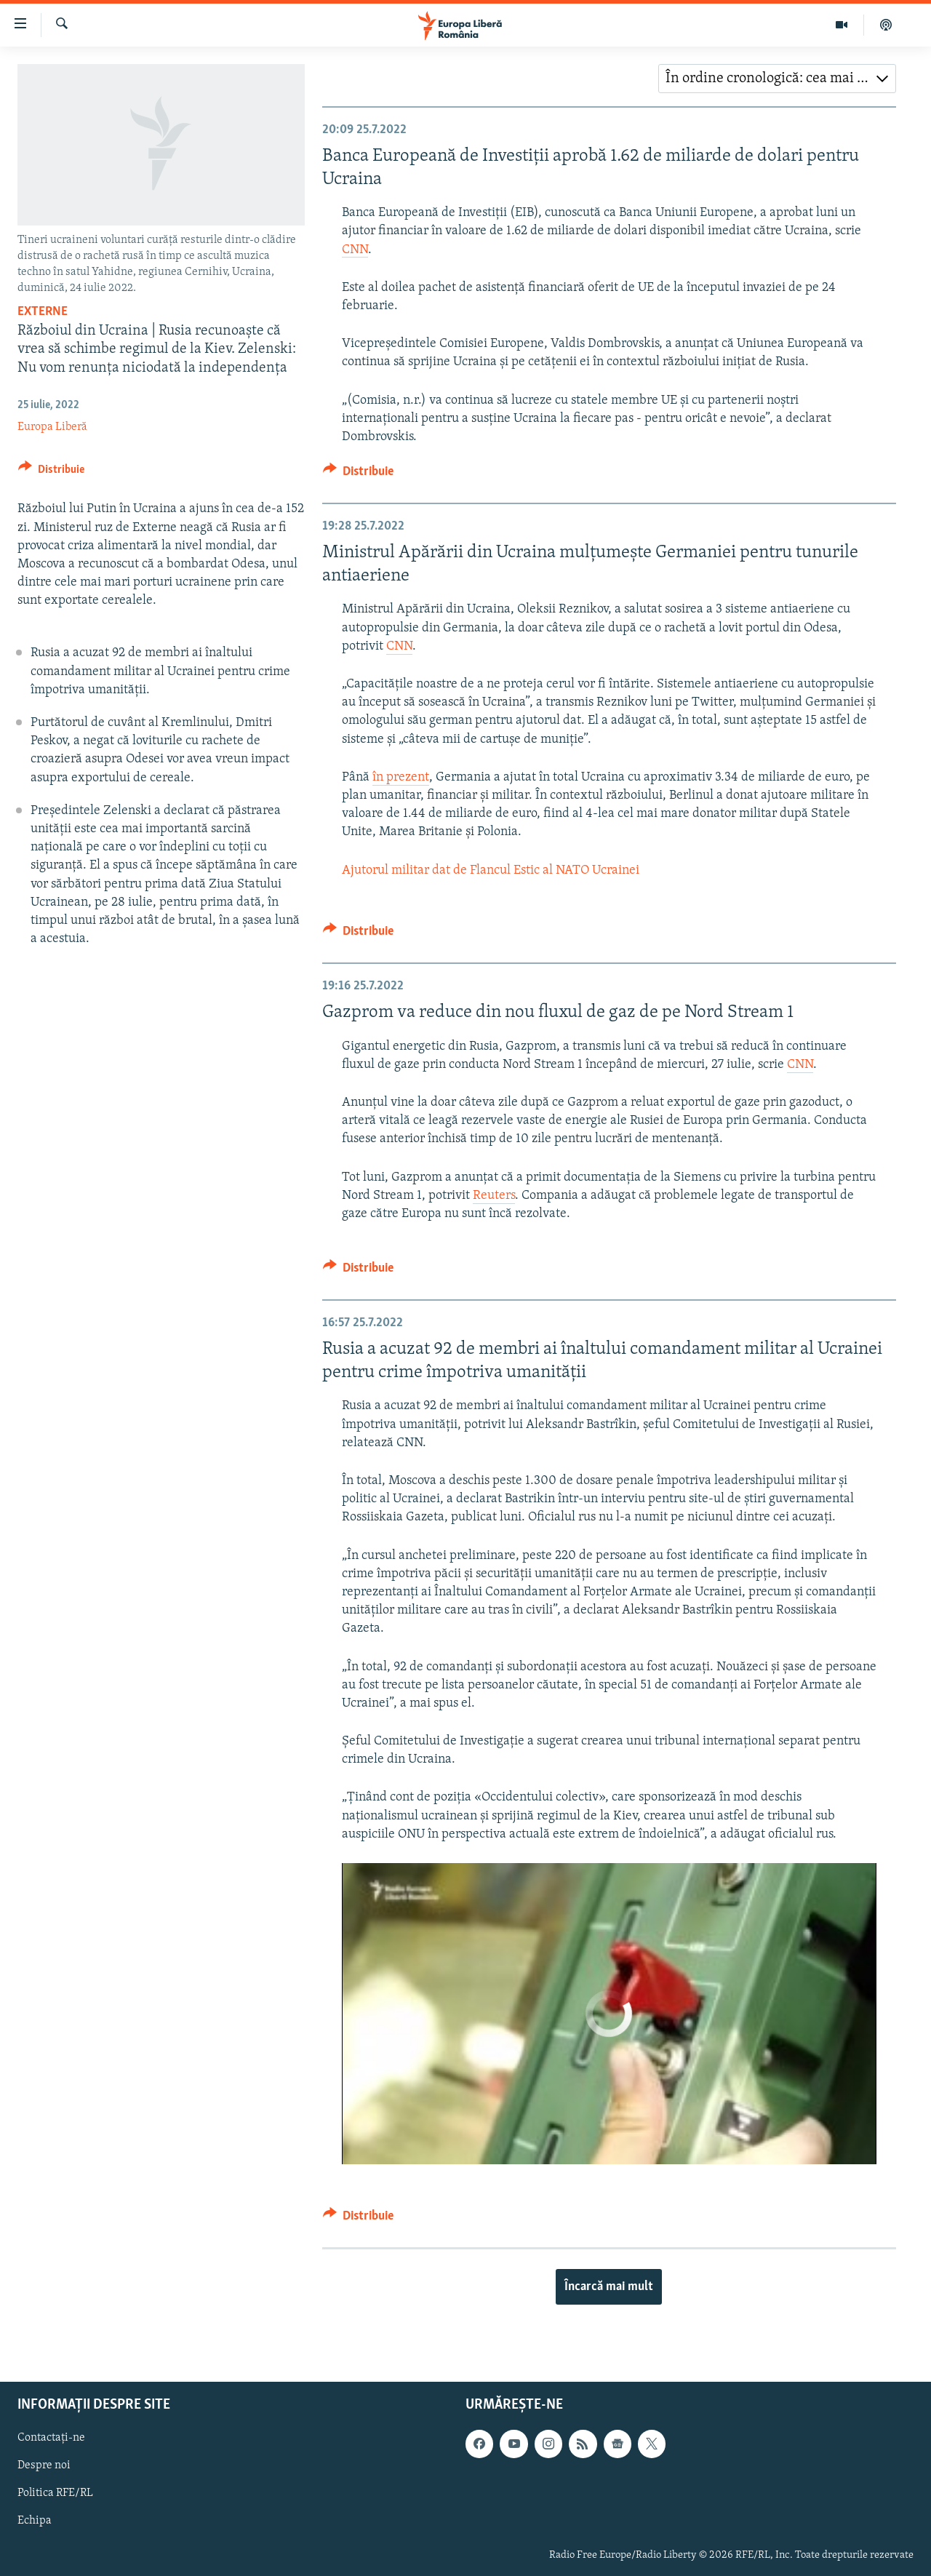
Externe (42, 312)
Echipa (34, 2521)
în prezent (400, 777)
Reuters (494, 1196)
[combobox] (777, 78)
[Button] (51, 472)
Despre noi (44, 2465)
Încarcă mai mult (608, 2287)
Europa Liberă (52, 427)
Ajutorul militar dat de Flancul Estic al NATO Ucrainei (490, 870)
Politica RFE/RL (55, 2493)
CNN (355, 250)
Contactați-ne (51, 2438)
